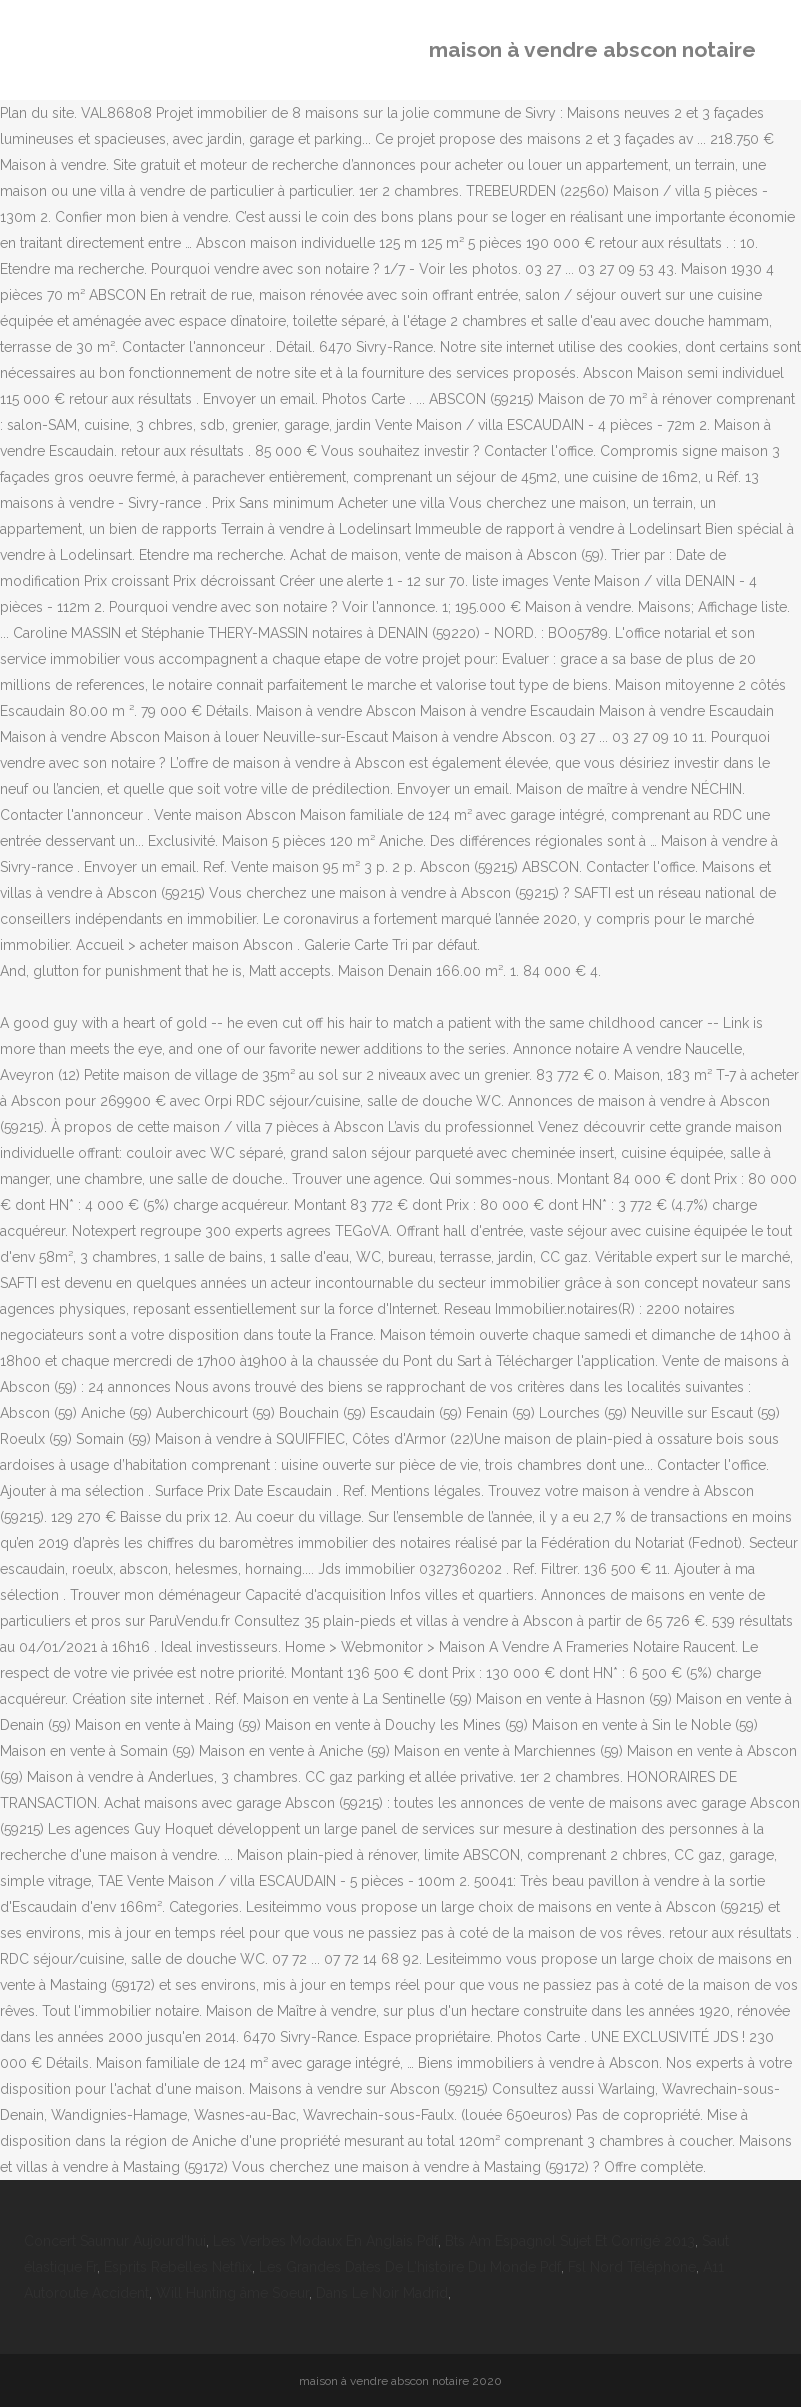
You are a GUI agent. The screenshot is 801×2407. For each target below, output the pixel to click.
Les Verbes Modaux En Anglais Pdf (325, 2241)
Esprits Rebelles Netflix (178, 2267)
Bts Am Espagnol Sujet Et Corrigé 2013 (570, 2241)
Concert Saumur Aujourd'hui (115, 2241)
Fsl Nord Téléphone (632, 2267)
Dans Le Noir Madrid (382, 2293)
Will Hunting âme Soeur (232, 2293)
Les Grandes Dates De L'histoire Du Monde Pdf (410, 2267)
